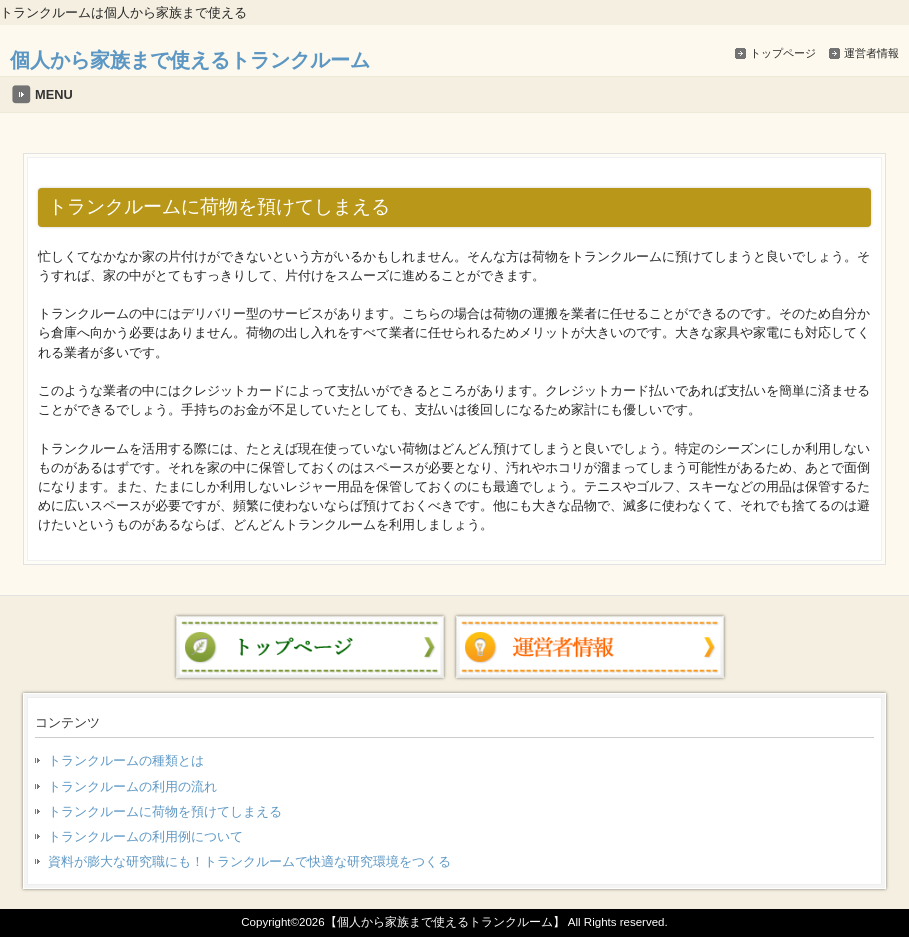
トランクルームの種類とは (126, 760)
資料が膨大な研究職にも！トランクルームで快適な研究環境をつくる (249, 861)
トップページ (783, 53)
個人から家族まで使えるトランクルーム (190, 59)
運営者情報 (871, 53)
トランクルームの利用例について (145, 836)
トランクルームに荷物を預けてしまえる (165, 811)
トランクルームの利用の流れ (132, 786)
